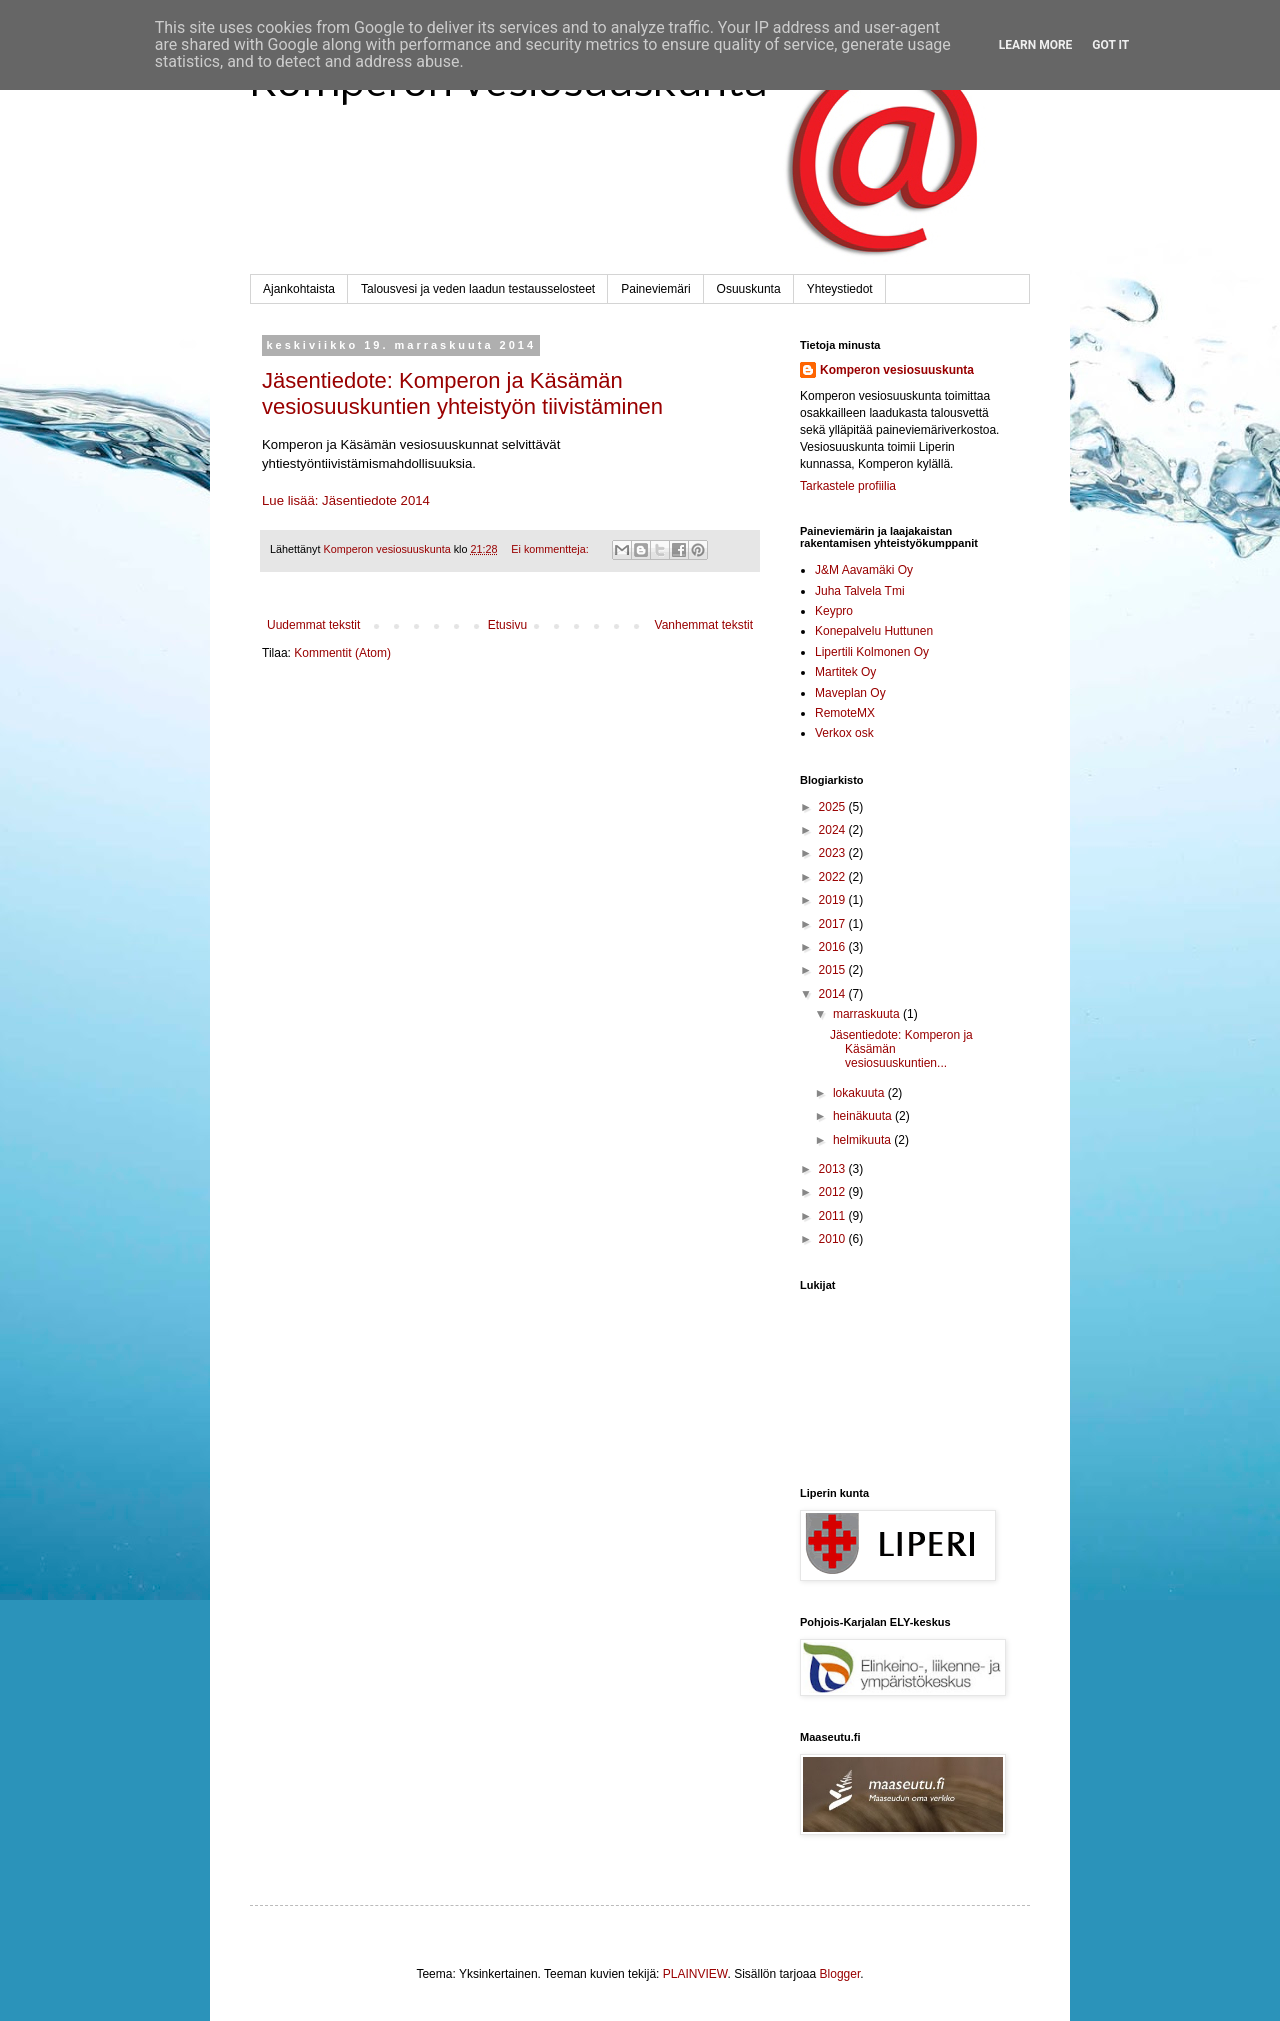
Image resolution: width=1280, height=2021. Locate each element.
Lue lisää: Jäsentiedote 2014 (346, 500)
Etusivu (507, 625)
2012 (834, 1192)
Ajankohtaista (299, 289)
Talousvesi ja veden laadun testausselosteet (478, 289)
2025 (834, 807)
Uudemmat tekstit (313, 625)
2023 (834, 853)
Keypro (834, 611)
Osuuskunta (749, 289)
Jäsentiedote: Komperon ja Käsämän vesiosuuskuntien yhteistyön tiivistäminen (462, 393)
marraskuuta (868, 1014)
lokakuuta (860, 1093)
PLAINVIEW (695, 1974)
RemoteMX (845, 713)
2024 (834, 830)
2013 (834, 1169)
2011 (834, 1216)
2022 (834, 877)
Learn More (1036, 45)
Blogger (840, 1974)
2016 (834, 947)
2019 (834, 900)
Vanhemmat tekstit (704, 625)
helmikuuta (863, 1140)
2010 (834, 1239)
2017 (834, 924)
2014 (834, 994)
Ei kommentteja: (551, 549)
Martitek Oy (845, 672)
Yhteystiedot (840, 289)
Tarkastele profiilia (848, 486)
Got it (1110, 45)
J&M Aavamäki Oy (864, 570)
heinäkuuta (864, 1116)
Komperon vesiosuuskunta (897, 370)
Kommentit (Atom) (342, 653)
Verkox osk (844, 733)
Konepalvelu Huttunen (874, 631)
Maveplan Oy (850, 693)
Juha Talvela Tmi (860, 591)
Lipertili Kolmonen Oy (872, 652)
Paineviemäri (655, 289)
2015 (834, 970)
